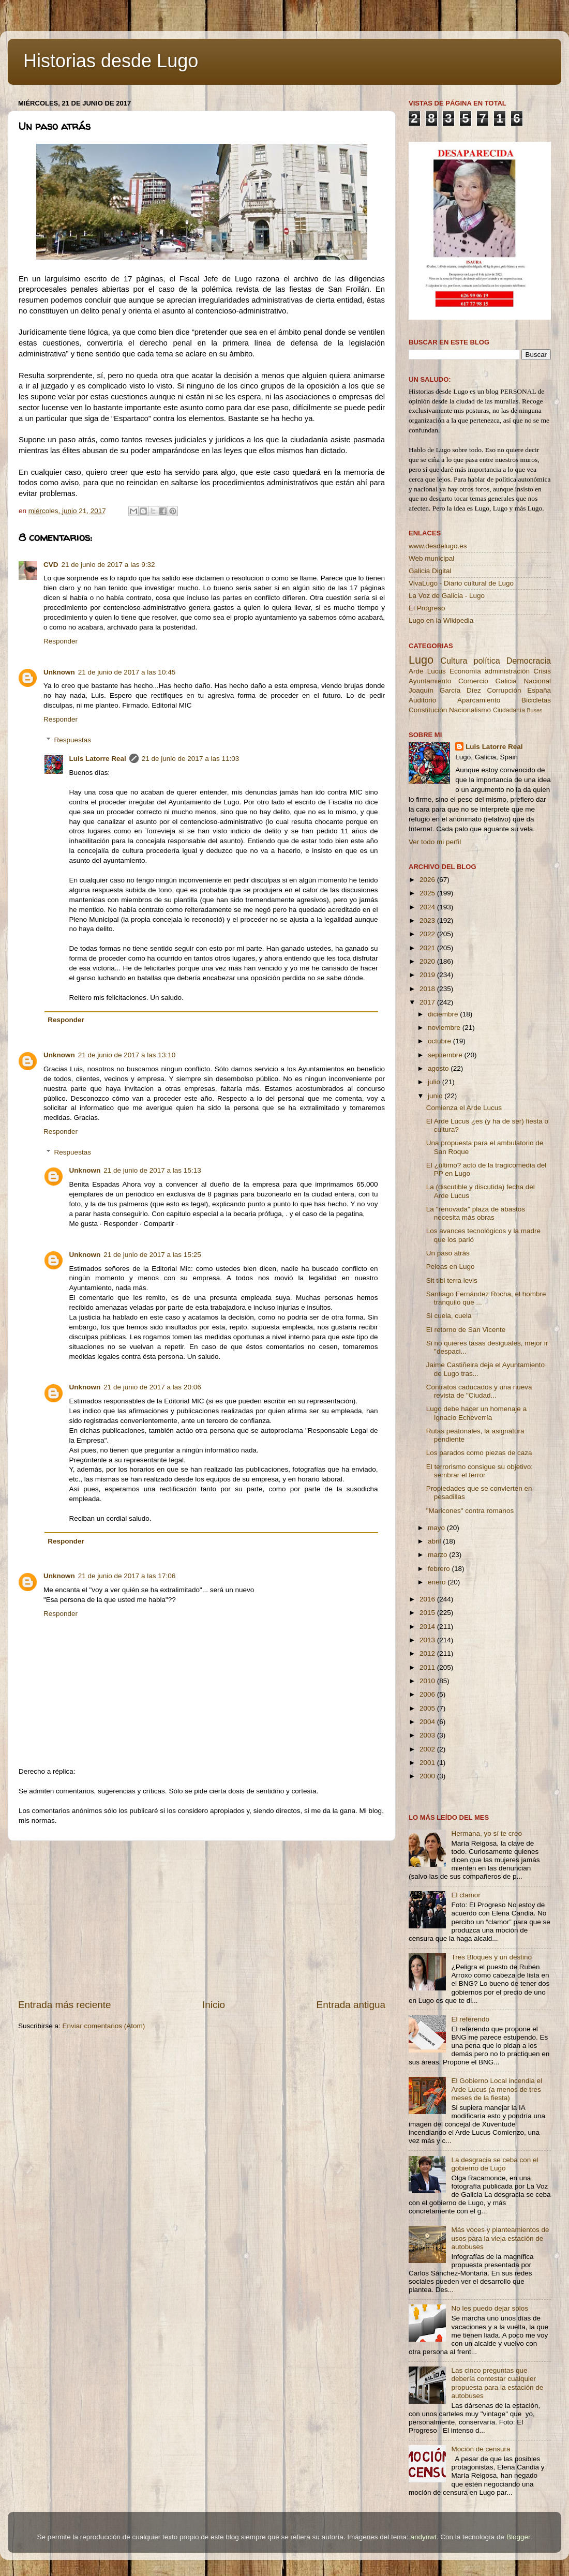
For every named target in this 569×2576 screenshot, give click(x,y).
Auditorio (422, 700)
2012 (428, 1653)
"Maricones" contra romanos (470, 1511)
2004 (428, 1722)
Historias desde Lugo (110, 60)
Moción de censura (480, 2449)
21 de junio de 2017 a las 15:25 (152, 1255)
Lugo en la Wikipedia (441, 620)
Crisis (542, 671)
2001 (428, 1762)
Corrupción (504, 690)
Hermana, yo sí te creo (486, 1833)
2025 (428, 893)
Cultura (453, 660)
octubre (440, 1041)
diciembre (444, 1014)
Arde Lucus (427, 671)
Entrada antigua (351, 2004)
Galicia (505, 681)
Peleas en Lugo (450, 1266)
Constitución (428, 710)
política (486, 660)
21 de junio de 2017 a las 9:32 (108, 564)
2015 (428, 1612)
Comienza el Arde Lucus (464, 1108)
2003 (428, 1735)
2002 (428, 1749)
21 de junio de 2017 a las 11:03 (190, 758)
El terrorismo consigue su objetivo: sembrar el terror (479, 1471)
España (539, 690)
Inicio (213, 2004)
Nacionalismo (470, 710)
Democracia (528, 660)
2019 (428, 975)
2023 (428, 920)
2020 (428, 961)
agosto (439, 1068)
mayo (437, 1528)
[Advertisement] (201, 1919)
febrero (440, 1568)
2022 (428, 934)
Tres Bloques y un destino (491, 1957)
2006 (428, 1694)
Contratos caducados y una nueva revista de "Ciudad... (479, 1391)
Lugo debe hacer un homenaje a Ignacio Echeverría (476, 1413)
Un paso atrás (448, 1253)
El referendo (470, 2019)
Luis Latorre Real (97, 758)
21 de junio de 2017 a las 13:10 (126, 1055)
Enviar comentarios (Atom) (104, 2026)
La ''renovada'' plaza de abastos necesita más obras (475, 1213)
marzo (438, 1555)
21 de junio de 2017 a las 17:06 (126, 1576)
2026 (428, 879)
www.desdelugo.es (438, 546)
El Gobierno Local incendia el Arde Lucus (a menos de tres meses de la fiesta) (496, 2089)
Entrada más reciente (64, 2004)
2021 (428, 948)
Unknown (59, 672)
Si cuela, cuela (449, 1316)
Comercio (473, 681)
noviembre (445, 1027)
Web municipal (431, 558)
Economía (465, 671)
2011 (428, 1667)
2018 (428, 989)
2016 (428, 1599)
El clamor (465, 1895)
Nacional (537, 681)
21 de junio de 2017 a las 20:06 (152, 1387)
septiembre (446, 1055)
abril (435, 1541)
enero (437, 1582)
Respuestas (72, 740)
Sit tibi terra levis (451, 1280)
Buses (534, 710)
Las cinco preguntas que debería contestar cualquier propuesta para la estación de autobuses (497, 2383)
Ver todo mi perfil (435, 842)
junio (436, 1096)
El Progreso (427, 608)
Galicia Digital (430, 571)
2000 (428, 1776)
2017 (428, 1002)
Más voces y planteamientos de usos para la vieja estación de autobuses (500, 2238)
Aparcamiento (478, 700)
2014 (428, 1626)
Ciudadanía (509, 710)
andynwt (423, 2537)
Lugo (421, 659)
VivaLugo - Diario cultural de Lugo (461, 583)
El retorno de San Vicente (466, 1330)
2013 (428, 1640)
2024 (428, 907)
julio (435, 1082)
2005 (428, 1708)
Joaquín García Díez (445, 690)
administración (507, 671)
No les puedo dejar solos (489, 2308)
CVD (50, 564)
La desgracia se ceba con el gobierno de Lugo (494, 2164)
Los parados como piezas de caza (479, 1453)
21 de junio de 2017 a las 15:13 (152, 1170)
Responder (60, 641)
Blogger (518, 2537)
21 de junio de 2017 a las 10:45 (126, 672)
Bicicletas (536, 700)
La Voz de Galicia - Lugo (447, 596)
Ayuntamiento (430, 681)
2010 (428, 1681)
